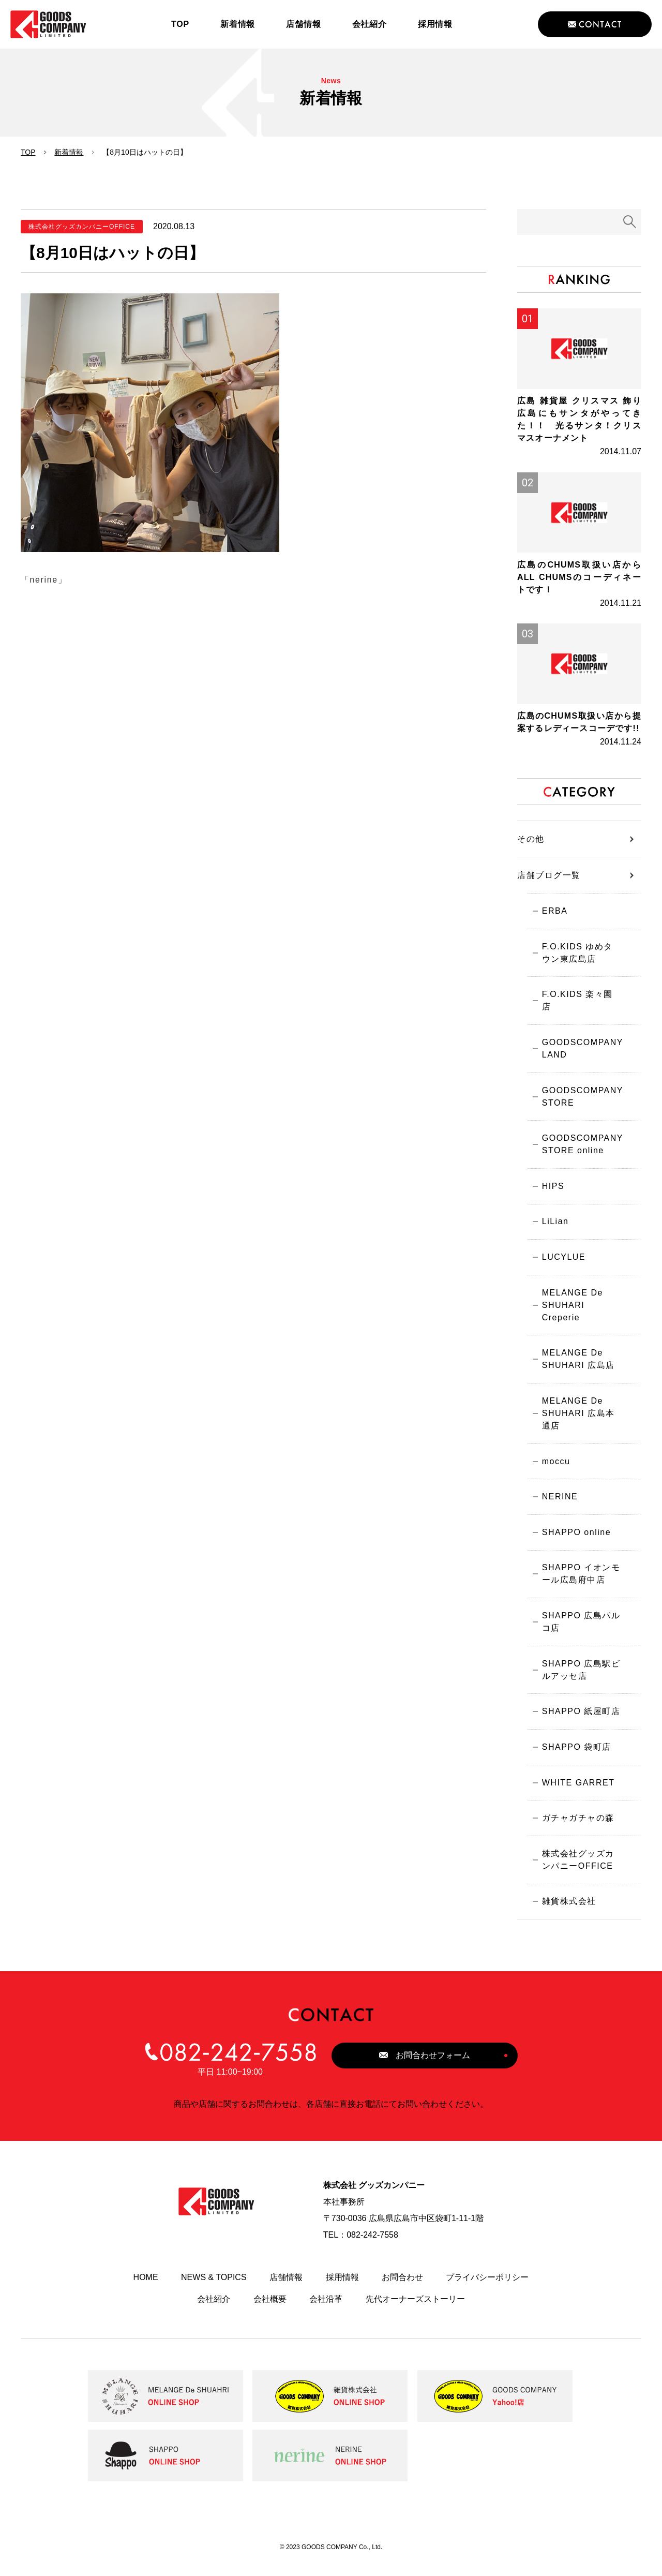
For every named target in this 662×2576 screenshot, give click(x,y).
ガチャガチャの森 (576, 1828)
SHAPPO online (574, 1537)
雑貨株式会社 (567, 1913)
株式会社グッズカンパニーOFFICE (576, 1871)
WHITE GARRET (576, 1792)
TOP (28, 152)
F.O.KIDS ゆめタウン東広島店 (580, 961)
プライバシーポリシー (487, 2289)
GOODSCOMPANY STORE (581, 1095)
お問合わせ (402, 2289)
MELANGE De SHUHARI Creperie (570, 1307)
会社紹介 (213, 2311)
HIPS (551, 1186)
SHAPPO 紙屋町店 (579, 1720)
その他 (531, 846)
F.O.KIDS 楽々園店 (580, 1004)
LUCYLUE (562, 1258)
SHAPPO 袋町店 (575, 1756)
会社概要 (270, 2311)
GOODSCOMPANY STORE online (581, 1143)
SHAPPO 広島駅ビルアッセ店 (579, 1677)
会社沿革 (325, 2311)
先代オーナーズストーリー (415, 2311)
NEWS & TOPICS (214, 2289)
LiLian (553, 1222)
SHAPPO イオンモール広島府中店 (579, 1580)
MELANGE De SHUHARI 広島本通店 (576, 1417)
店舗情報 (286, 2289)
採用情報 (342, 2289)
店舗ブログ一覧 (549, 882)
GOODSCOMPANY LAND (581, 1046)
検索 (630, 222)
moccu (554, 1465)
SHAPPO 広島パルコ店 (579, 1629)
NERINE (558, 1501)
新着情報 (68, 152)
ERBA (553, 919)
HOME (145, 2289)
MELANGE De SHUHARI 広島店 (576, 1362)
